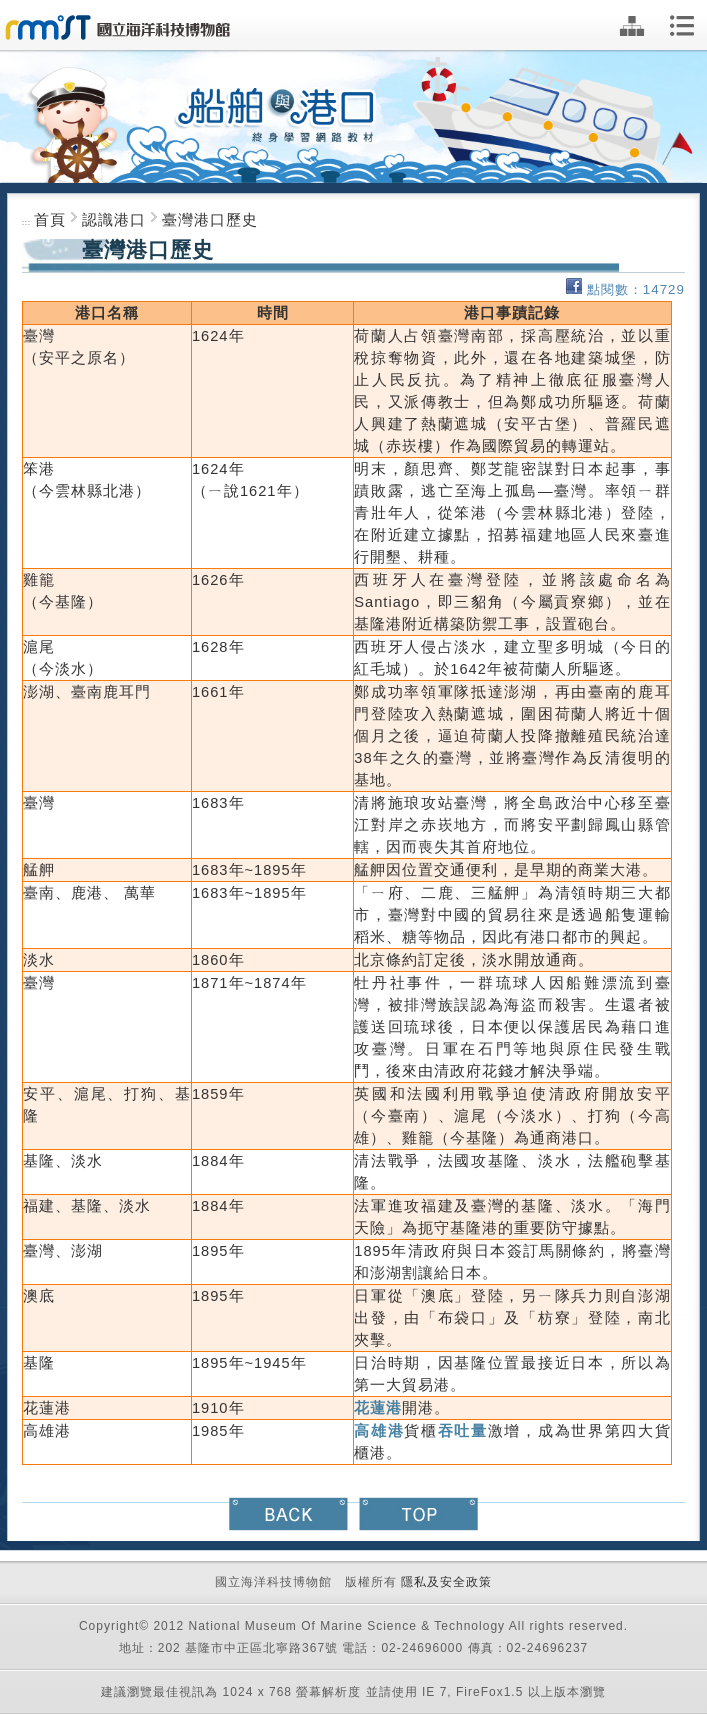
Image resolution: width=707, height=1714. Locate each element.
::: (28, 222)
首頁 (50, 220)
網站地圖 (632, 26)
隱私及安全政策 (446, 1582)
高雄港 (379, 1431)
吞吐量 (463, 1431)
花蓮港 (378, 1408)
